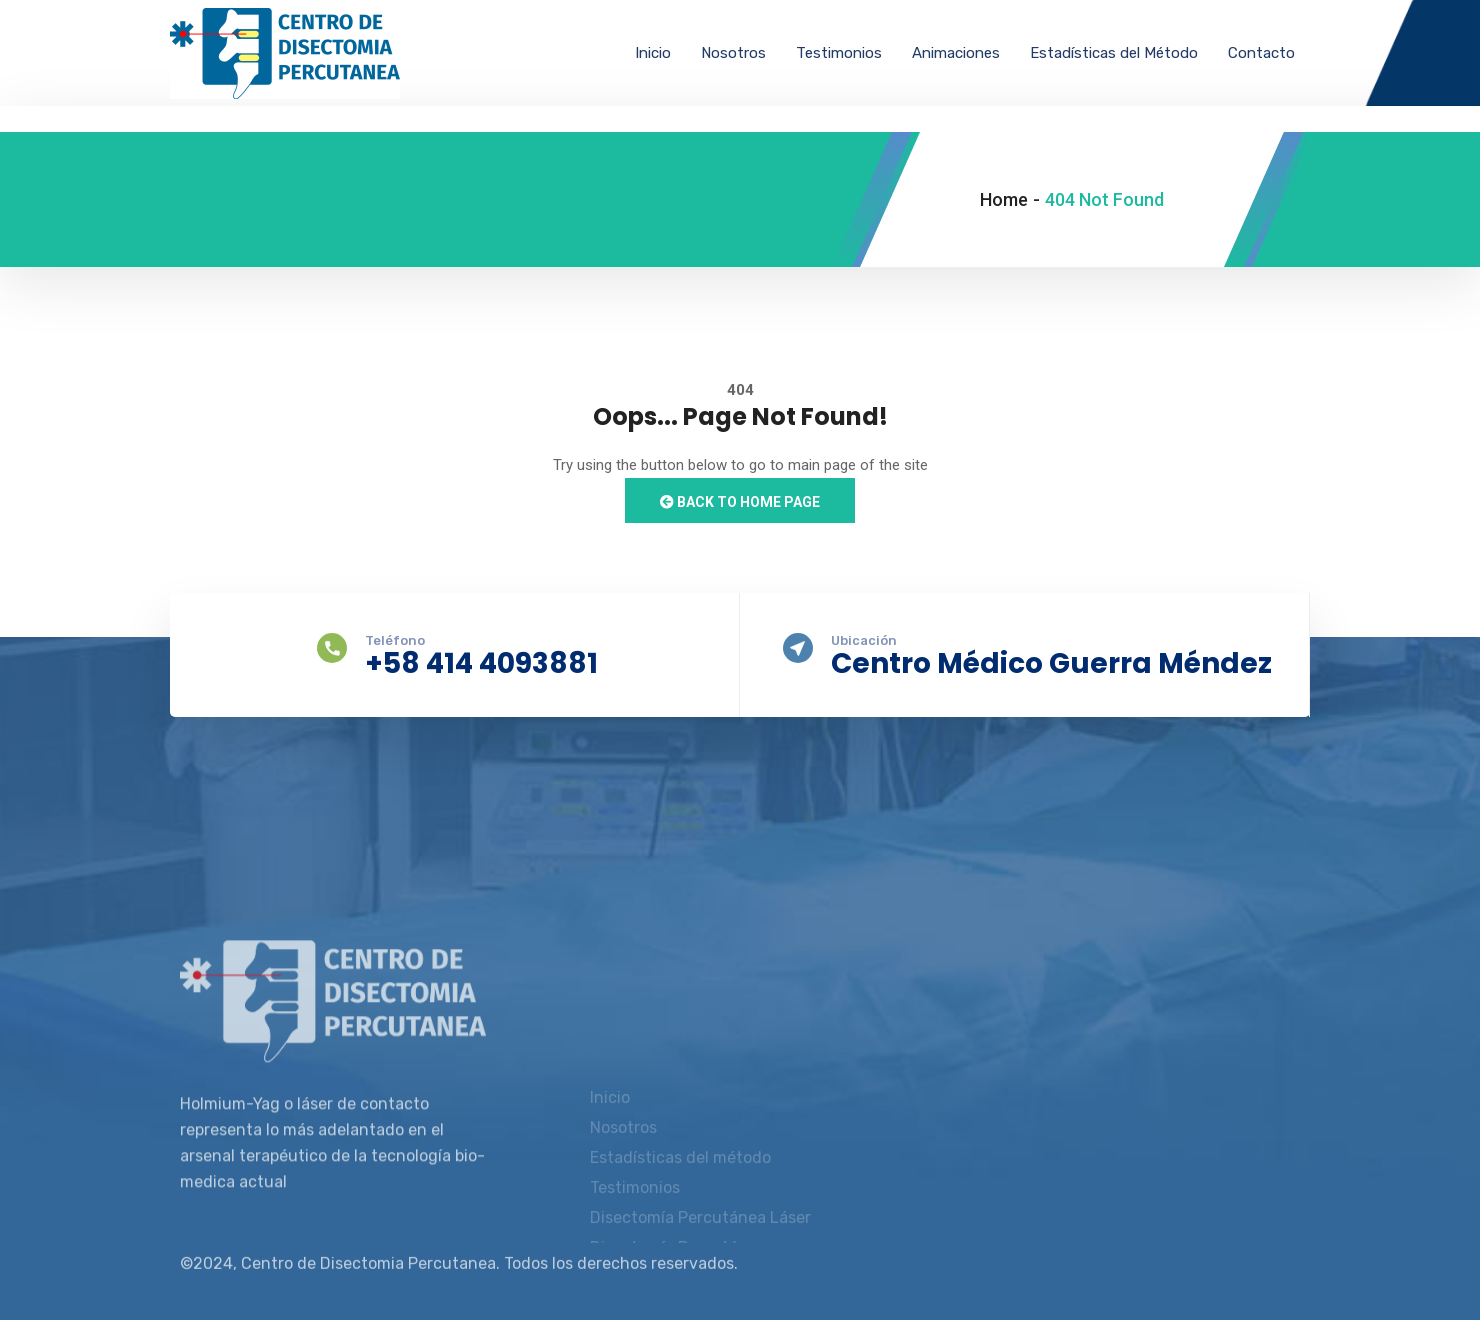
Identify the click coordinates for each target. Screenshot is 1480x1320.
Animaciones (956, 53)
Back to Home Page (740, 502)
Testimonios (839, 53)
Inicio (653, 53)
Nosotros (733, 53)
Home (1004, 199)
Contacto (1261, 53)
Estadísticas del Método (1114, 53)
